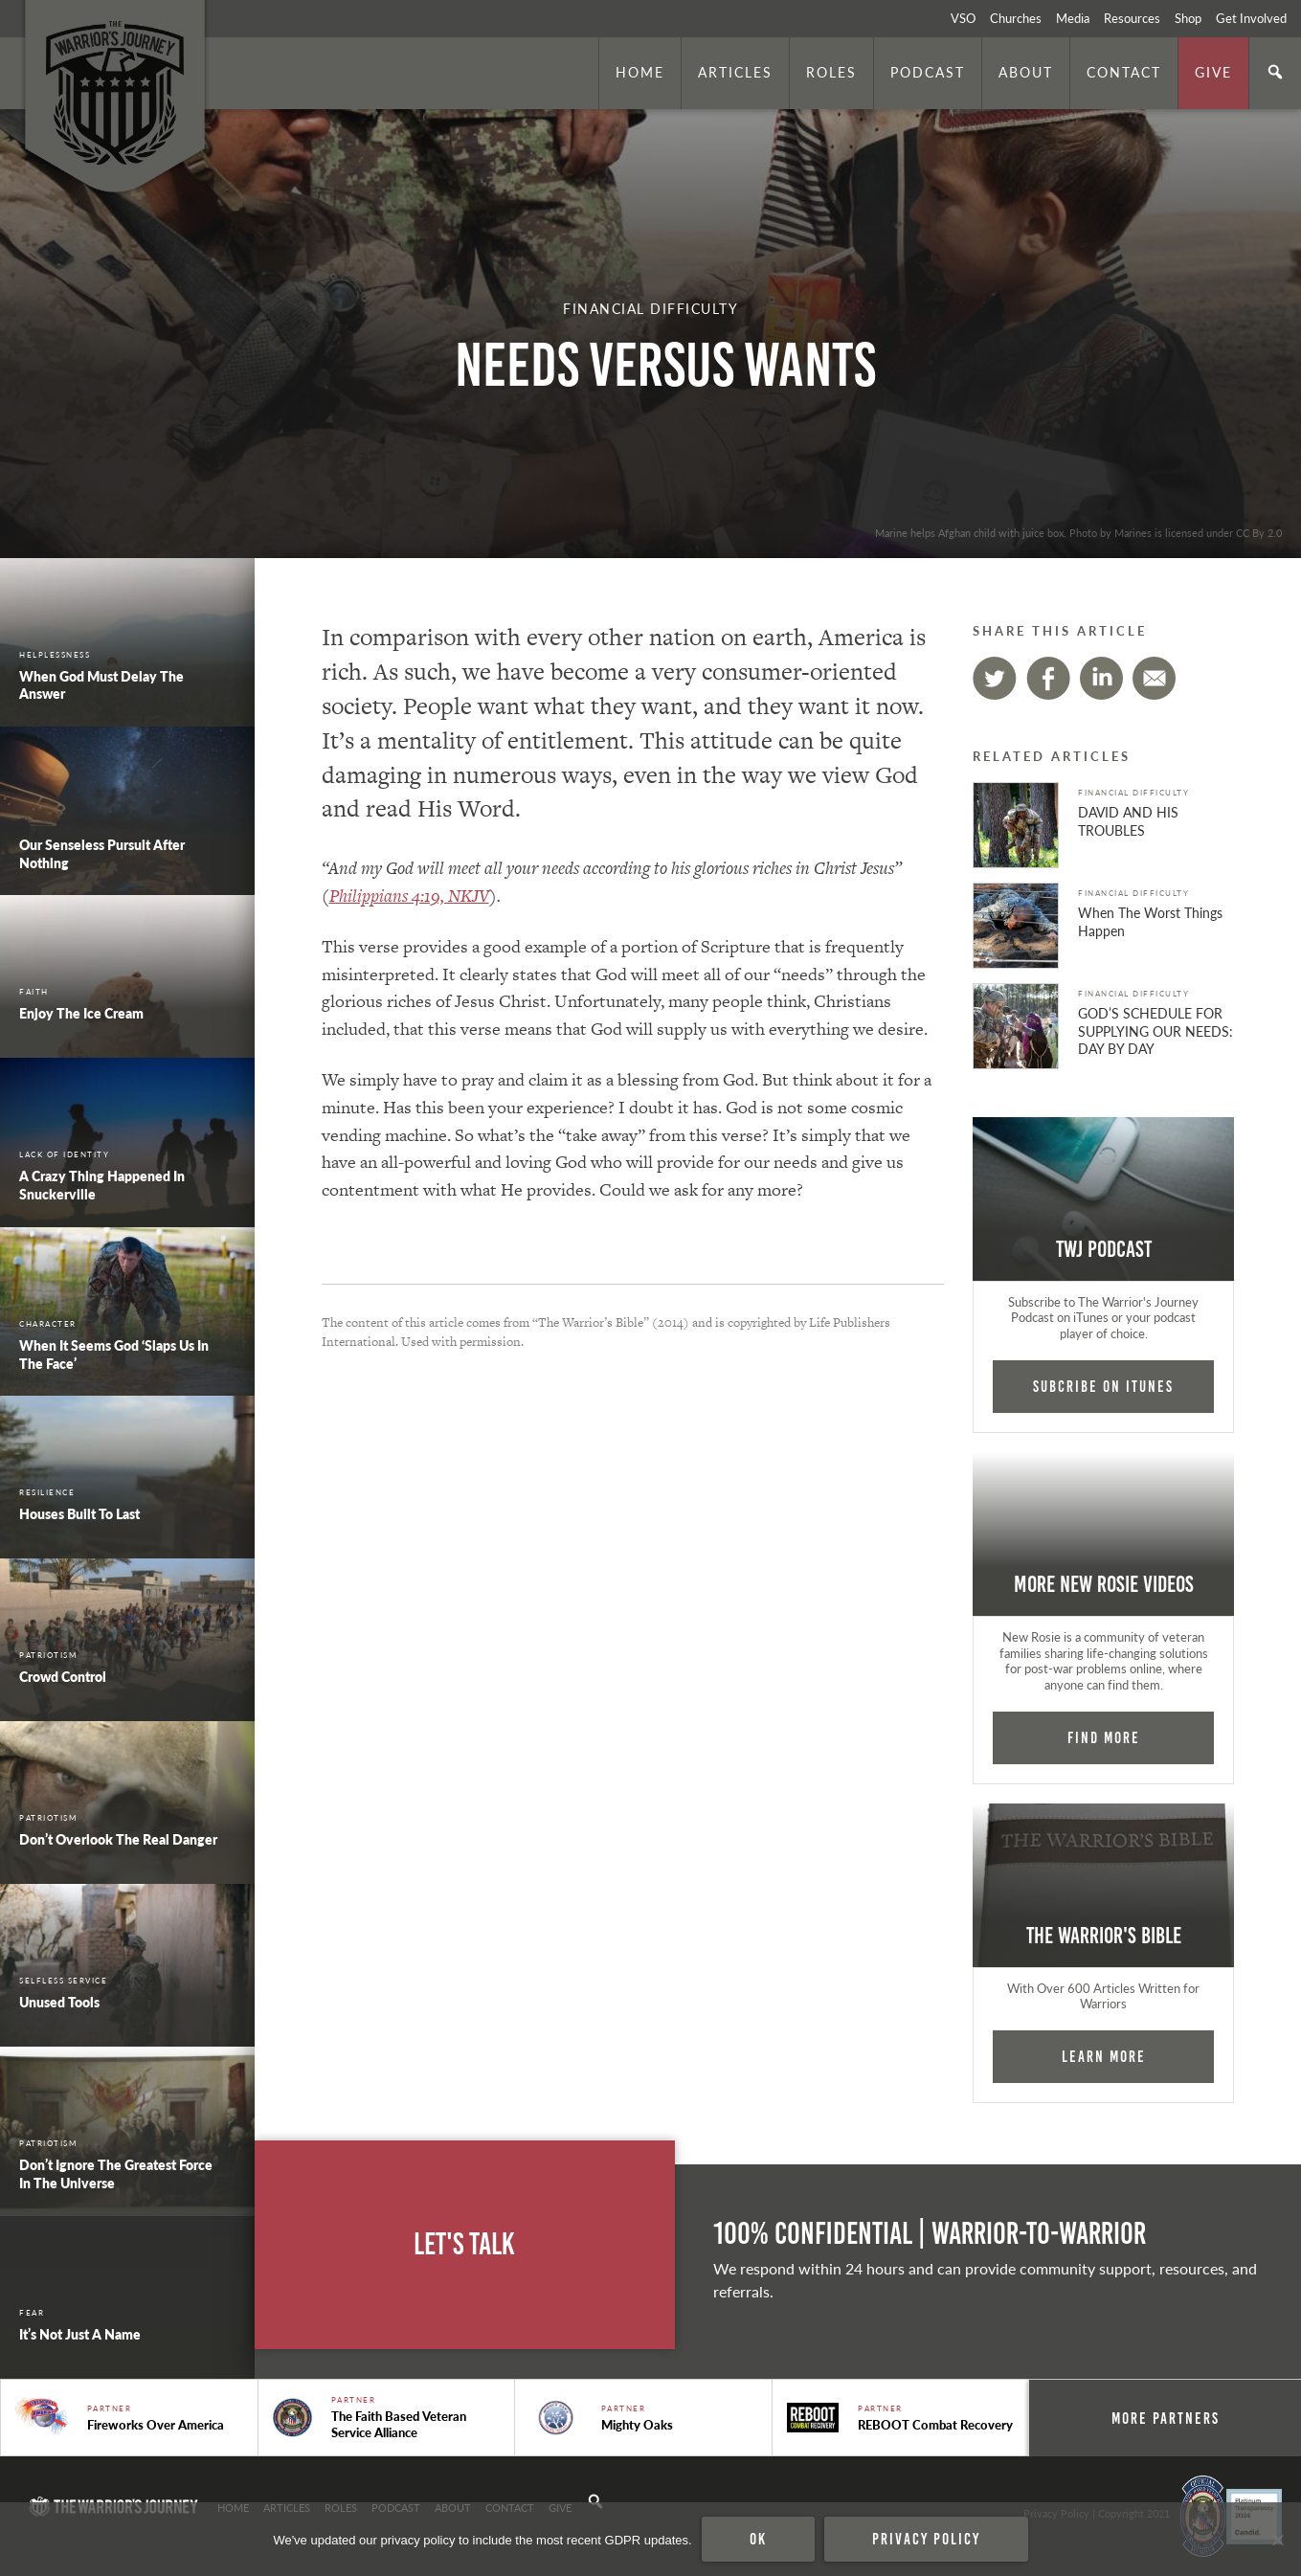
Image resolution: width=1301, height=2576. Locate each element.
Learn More (1104, 2056)
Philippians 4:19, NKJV (409, 895)
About (1025, 71)
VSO (963, 18)
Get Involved (1251, 18)
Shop (1188, 18)
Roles (831, 71)
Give (1213, 71)
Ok (758, 2538)
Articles (735, 71)
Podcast (927, 71)
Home (640, 71)
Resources (1132, 18)
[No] (1277, 2539)
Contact (1124, 71)
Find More (1103, 1737)
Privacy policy (926, 2538)
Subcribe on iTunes (1103, 1386)
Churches (1016, 18)
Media (1072, 18)
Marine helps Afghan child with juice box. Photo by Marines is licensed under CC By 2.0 (1078, 532)
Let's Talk (464, 2244)
